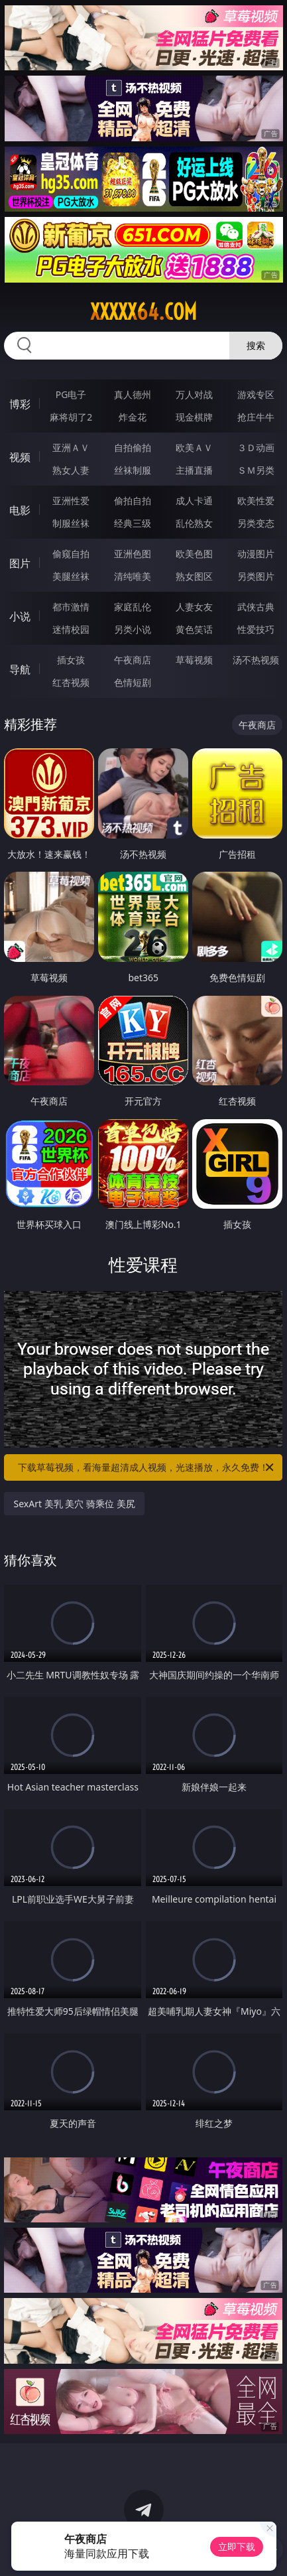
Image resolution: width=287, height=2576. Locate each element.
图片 (19, 563)
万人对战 (194, 394)
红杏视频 (70, 682)
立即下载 (236, 2546)
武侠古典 (255, 606)
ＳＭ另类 (255, 470)
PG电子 (71, 394)
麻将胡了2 (71, 417)
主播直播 (194, 470)
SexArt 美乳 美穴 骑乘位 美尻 (74, 1503)
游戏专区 (255, 394)
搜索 (256, 345)
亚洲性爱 (70, 500)
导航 (19, 669)
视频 (19, 457)
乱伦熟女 (194, 523)
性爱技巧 (255, 629)
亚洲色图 (132, 553)
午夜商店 (132, 659)
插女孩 (71, 659)
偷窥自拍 (70, 553)
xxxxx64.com (143, 312)
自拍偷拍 (132, 447)
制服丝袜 (70, 523)
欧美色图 (194, 553)
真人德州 (132, 394)
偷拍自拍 (132, 500)
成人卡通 (194, 500)
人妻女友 (194, 606)
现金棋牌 (194, 417)
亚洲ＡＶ (70, 447)
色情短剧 (132, 682)
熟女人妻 (70, 470)
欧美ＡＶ (194, 447)
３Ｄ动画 (255, 447)
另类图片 (255, 576)
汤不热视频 (256, 659)
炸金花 (132, 417)
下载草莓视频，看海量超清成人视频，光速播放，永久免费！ (147, 1467)
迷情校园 (70, 629)
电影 (19, 510)
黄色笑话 (194, 629)
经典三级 (132, 523)
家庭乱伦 (132, 606)
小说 (19, 616)
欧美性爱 (255, 500)
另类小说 (132, 629)
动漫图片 (255, 553)
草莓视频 (194, 659)
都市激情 (70, 606)
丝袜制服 (132, 470)
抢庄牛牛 (255, 417)
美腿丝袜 (70, 576)
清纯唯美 (132, 576)
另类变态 (255, 523)
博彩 (19, 404)
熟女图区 (194, 576)
